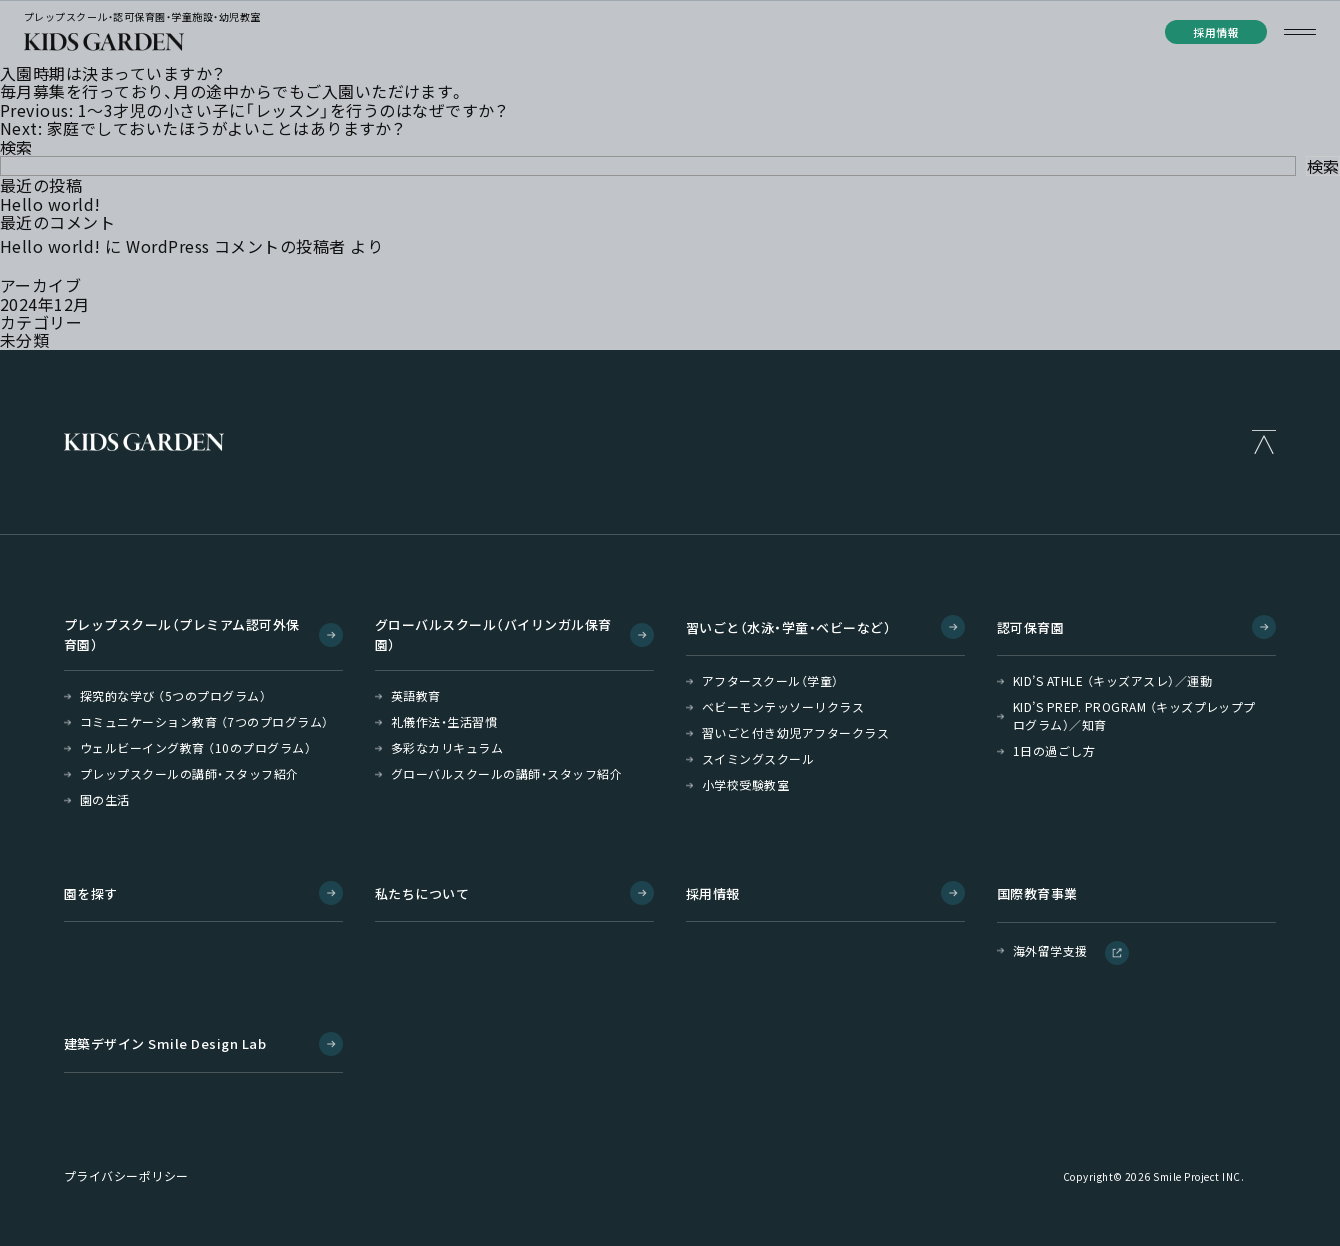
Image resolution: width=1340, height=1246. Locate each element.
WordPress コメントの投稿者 (236, 246)
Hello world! (50, 204)
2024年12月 (45, 304)
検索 (16, 147)
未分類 (24, 340)
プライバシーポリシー (126, 1176)
